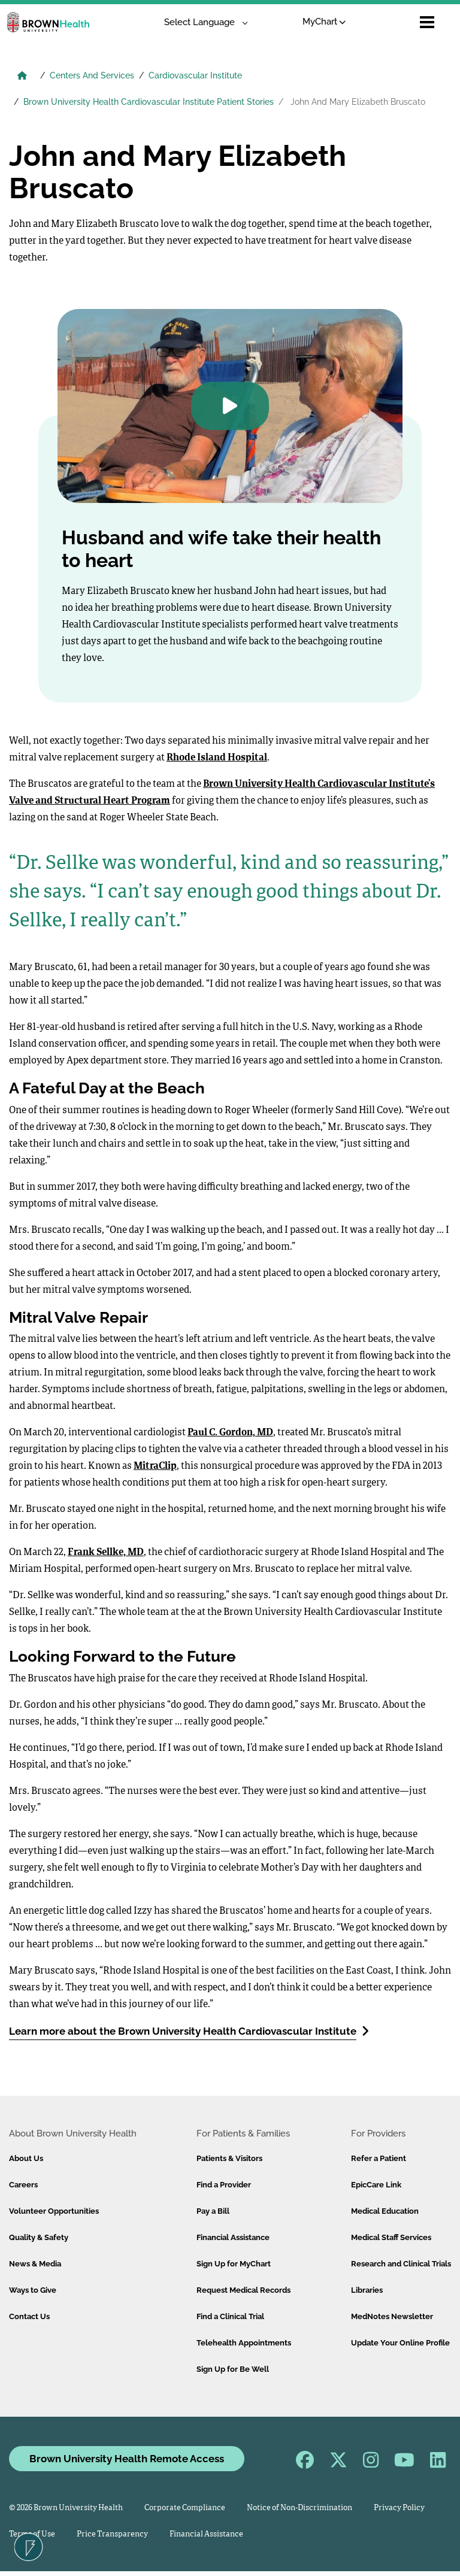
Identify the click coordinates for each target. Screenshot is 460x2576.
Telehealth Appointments (243, 2342)
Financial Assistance (233, 2237)
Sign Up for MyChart (233, 2263)
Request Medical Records (243, 2290)
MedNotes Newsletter (392, 2316)
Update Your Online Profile (400, 2342)
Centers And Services (92, 75)
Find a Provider (223, 2184)
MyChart (299, 21)
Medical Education (385, 2211)
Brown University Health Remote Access (126, 2459)
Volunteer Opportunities (54, 2211)
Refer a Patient (378, 2158)
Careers (23, 2184)
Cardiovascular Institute (195, 75)
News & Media (35, 2263)
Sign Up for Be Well (232, 2369)
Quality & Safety (38, 2237)
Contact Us (29, 2316)
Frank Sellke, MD (106, 1552)
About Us (26, 2158)
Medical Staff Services (391, 2237)
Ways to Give (32, 2290)
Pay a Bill (212, 2211)
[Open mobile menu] (427, 22)
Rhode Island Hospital (217, 758)
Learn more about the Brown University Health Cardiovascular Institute (189, 2031)
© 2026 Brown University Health (66, 2508)
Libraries (367, 2290)
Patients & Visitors (229, 2158)
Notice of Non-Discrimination (299, 2508)
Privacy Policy (399, 2508)
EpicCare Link (376, 2184)
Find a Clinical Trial (230, 2316)
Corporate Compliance (184, 2508)
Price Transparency (112, 2534)
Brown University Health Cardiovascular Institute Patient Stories (148, 102)
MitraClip (155, 1466)
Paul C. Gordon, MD (230, 1433)
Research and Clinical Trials (401, 2263)
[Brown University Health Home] (22, 76)
